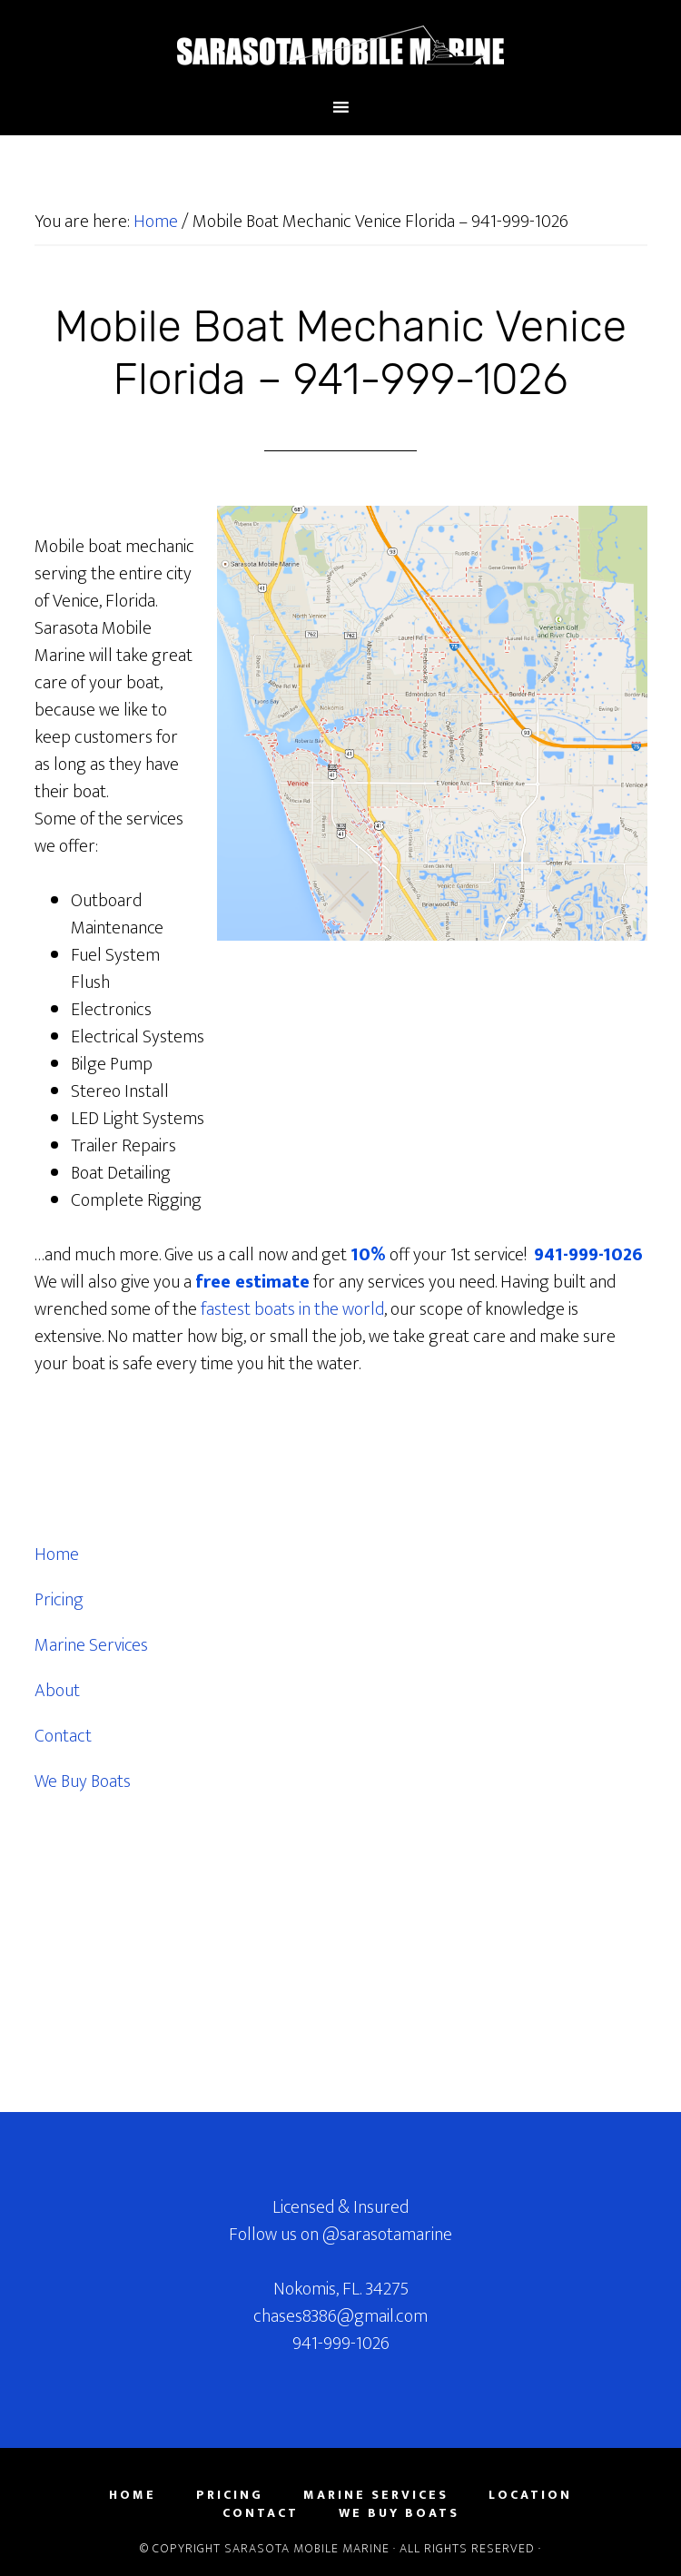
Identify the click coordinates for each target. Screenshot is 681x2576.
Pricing (59, 1599)
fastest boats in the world (292, 1309)
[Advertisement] (171, 1954)
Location (530, 2495)
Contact (63, 1736)
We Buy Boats (83, 1781)
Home (57, 1554)
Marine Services (91, 1645)
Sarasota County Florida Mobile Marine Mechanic (341, 48)
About (57, 1690)
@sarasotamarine (387, 2234)
